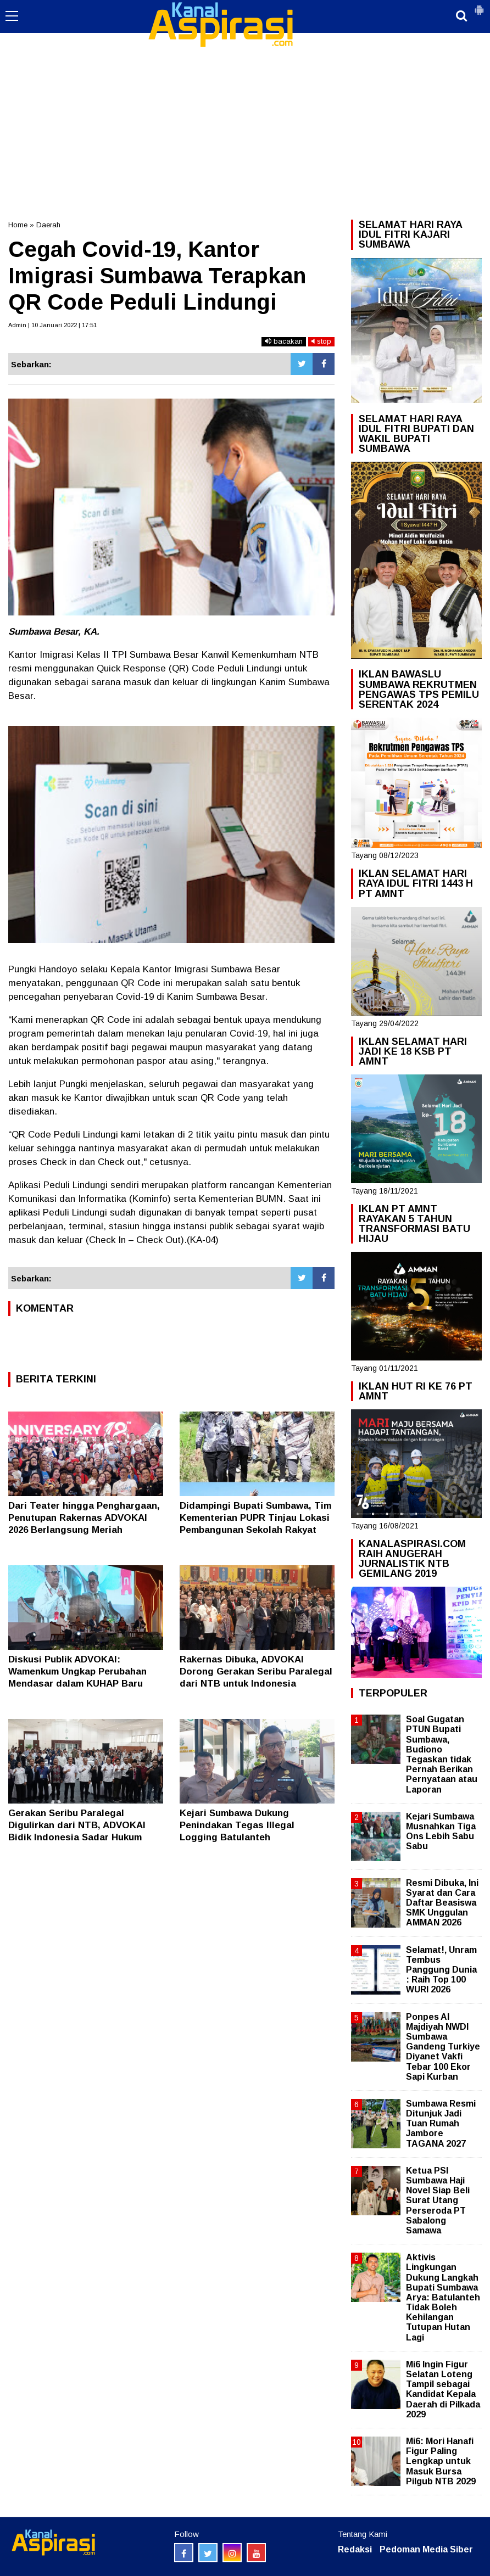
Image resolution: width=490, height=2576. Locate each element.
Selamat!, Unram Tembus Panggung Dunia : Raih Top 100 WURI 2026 (441, 1970)
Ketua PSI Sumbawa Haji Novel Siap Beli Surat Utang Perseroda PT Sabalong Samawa (438, 2200)
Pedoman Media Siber (426, 2549)
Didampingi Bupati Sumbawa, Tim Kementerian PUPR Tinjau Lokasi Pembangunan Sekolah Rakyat (255, 1517)
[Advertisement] (245, 82)
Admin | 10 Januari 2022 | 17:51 (52, 325)
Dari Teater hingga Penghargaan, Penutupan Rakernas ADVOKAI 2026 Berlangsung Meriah (84, 1517)
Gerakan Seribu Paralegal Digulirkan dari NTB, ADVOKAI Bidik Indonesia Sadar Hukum (77, 1825)
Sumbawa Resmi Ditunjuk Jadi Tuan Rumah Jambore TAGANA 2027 (441, 2123)
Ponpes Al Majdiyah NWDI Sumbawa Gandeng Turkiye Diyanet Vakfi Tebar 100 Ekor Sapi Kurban (443, 2046)
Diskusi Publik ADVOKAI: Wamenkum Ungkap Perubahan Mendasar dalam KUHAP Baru (77, 1671)
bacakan (284, 341)
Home (17, 225)
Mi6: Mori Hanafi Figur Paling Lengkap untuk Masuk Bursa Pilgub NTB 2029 (441, 2461)
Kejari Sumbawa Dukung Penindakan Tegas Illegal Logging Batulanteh (237, 1825)
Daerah (48, 225)
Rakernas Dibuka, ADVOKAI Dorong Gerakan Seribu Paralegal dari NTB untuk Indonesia (256, 1671)
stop (321, 341)
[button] (479, 5)
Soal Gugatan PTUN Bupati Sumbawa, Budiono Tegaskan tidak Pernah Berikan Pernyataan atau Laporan (441, 1754)
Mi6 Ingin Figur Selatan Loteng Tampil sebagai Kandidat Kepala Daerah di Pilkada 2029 (443, 2389)
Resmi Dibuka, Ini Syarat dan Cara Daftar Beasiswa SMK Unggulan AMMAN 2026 (442, 1903)
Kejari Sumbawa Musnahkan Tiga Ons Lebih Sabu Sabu (441, 1831)
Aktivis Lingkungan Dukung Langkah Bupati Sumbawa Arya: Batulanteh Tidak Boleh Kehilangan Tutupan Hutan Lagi (443, 2297)
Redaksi (355, 2549)
